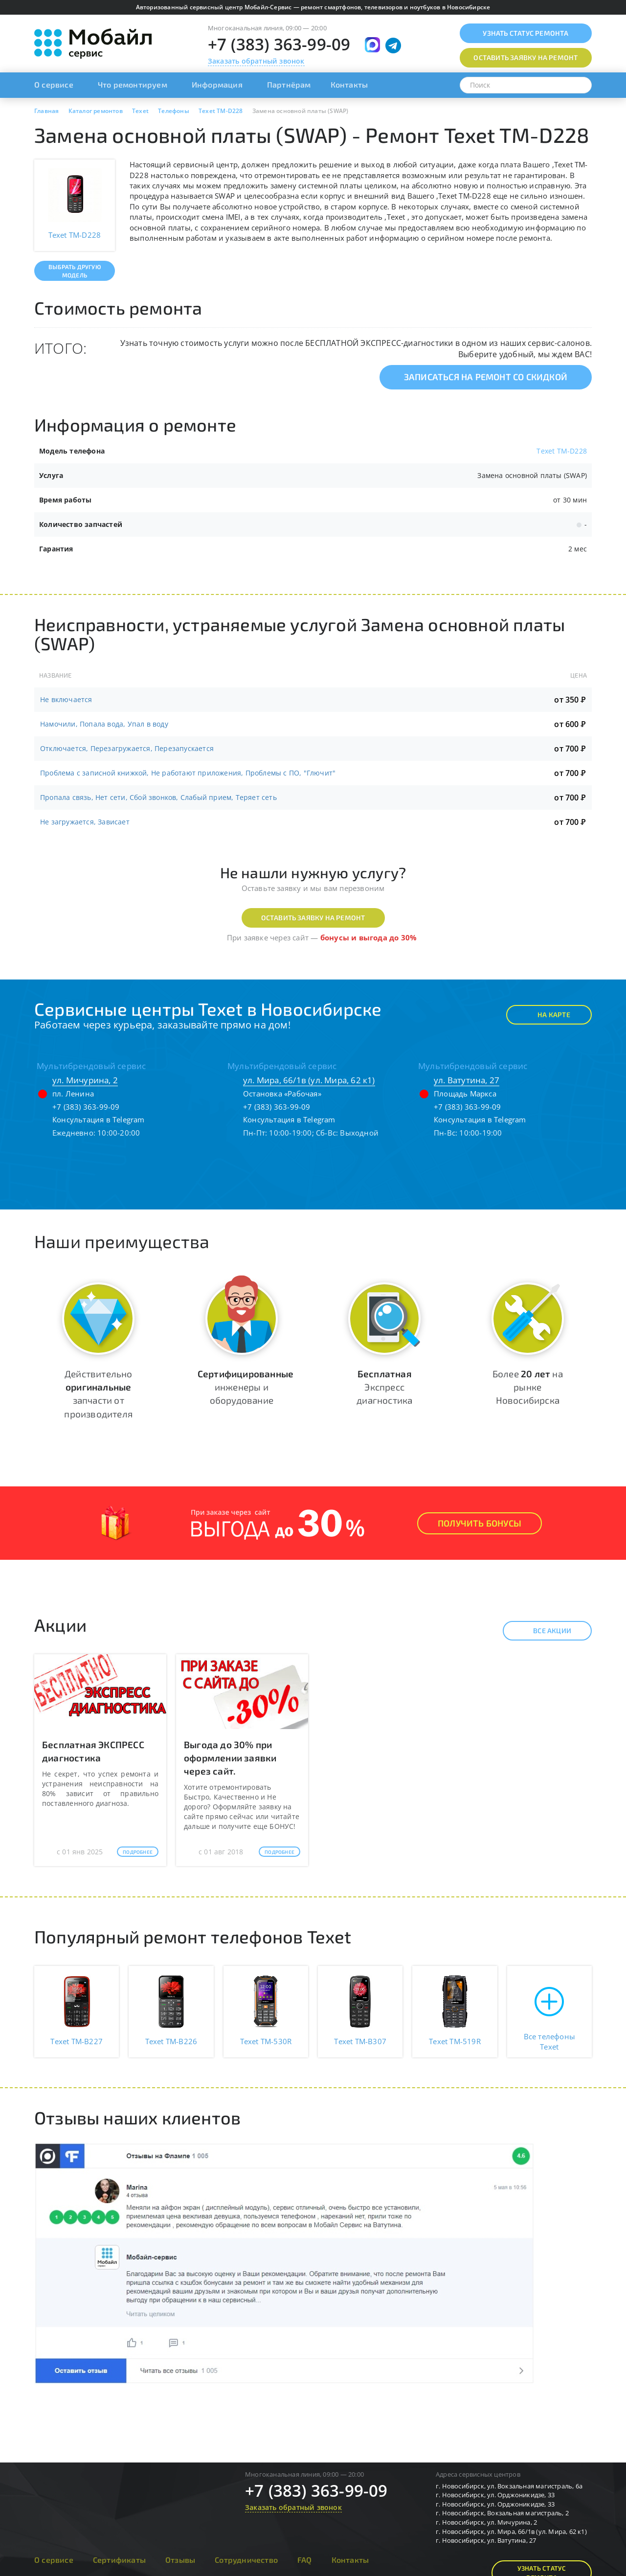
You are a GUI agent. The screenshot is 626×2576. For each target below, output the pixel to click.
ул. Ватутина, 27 (466, 1080)
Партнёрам (289, 84)
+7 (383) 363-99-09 (279, 44)
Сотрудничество (246, 2559)
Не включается (66, 699)
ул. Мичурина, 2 (85, 1080)
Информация (217, 84)
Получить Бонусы (479, 1523)
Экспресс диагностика (384, 1387)
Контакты (349, 84)
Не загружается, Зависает (85, 821)
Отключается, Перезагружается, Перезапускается (127, 748)
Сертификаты (119, 2559)
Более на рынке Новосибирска (527, 1387)
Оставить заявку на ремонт (313, 917)
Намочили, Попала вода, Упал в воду (104, 724)
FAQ (304, 2559)
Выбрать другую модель (74, 270)
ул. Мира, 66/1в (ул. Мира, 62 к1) (309, 1080)
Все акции (543, 1631)
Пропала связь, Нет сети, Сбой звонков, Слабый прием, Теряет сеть (158, 797)
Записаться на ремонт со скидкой (485, 376)
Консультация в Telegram (98, 1119)
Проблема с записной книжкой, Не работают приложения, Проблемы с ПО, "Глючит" (187, 772)
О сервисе (53, 84)
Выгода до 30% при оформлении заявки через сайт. (230, 1758)
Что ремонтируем (132, 84)
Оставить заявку (525, 57)
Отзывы (180, 2559)
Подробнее (138, 1852)
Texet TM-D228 (562, 451)
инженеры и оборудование (245, 1387)
